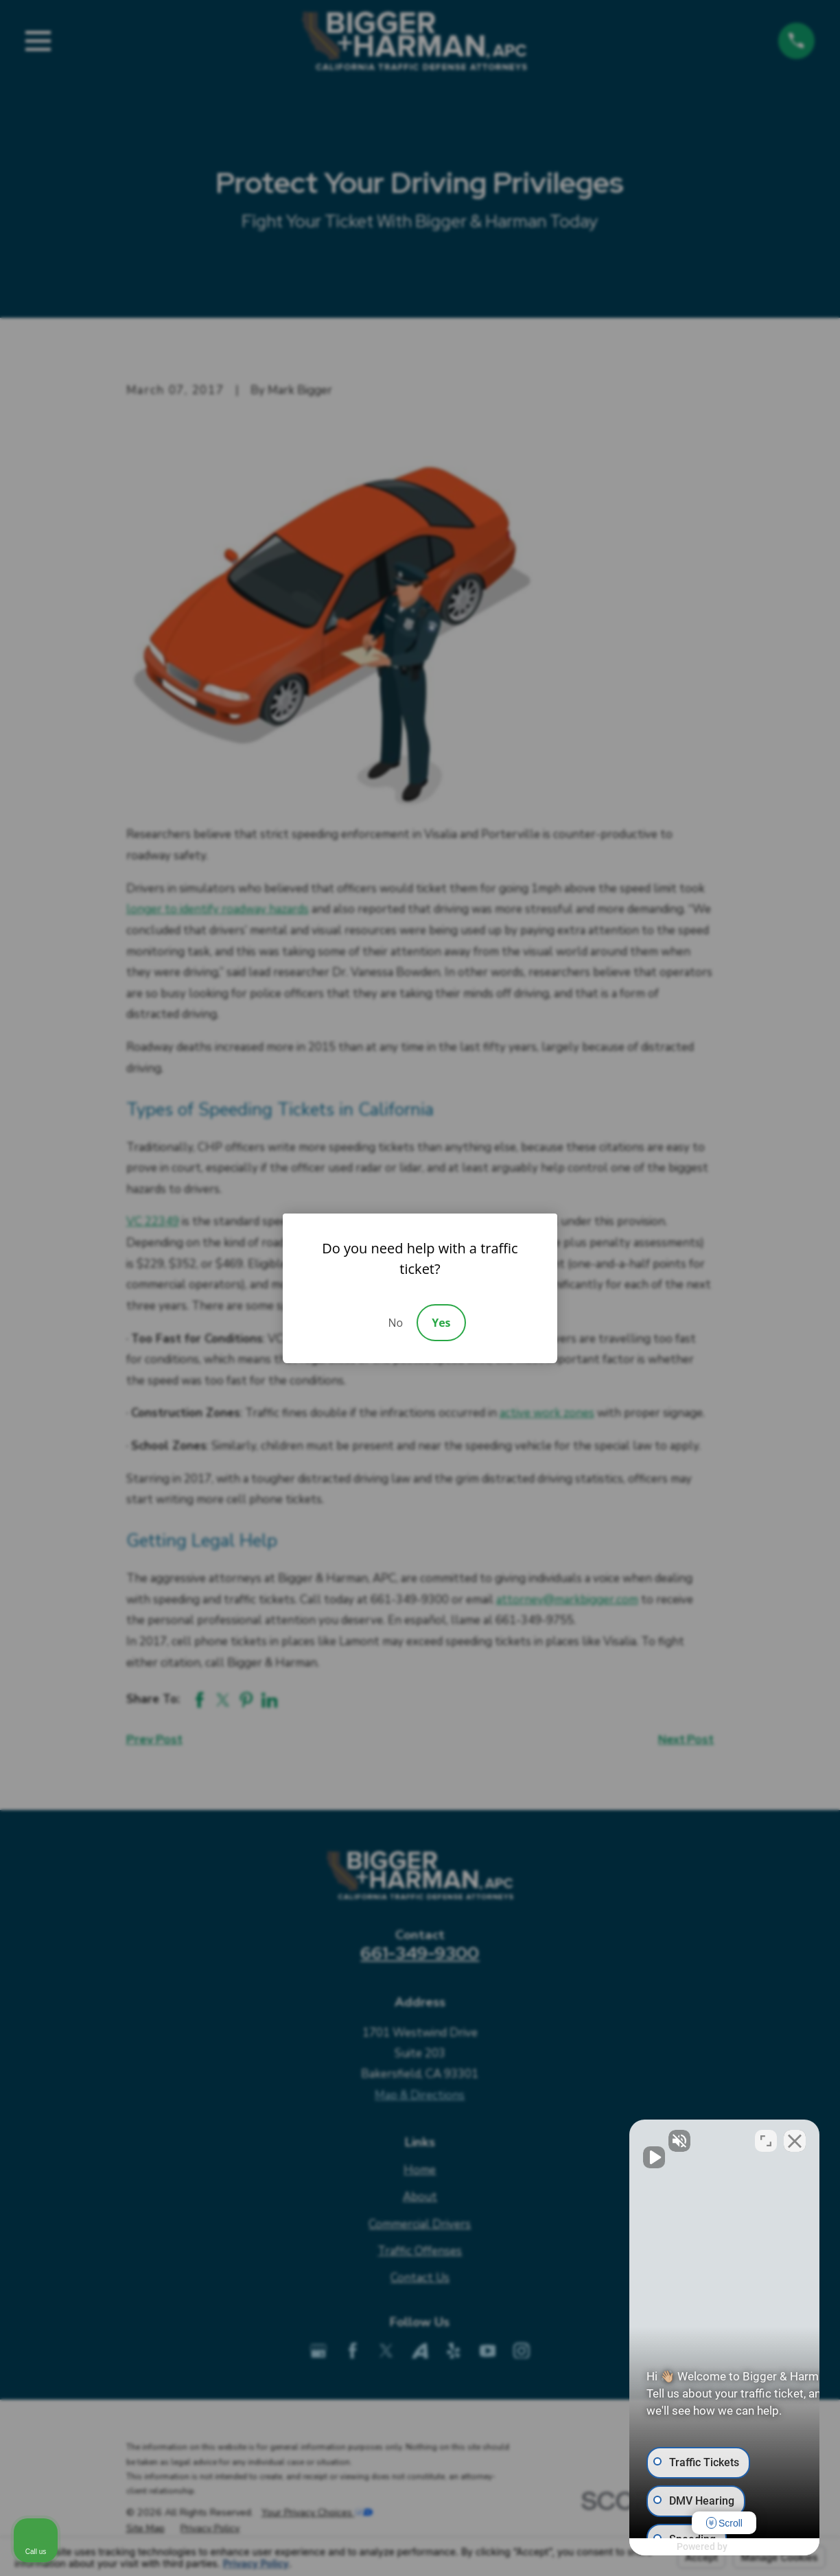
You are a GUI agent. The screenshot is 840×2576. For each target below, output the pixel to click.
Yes (441, 1322)
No (395, 1322)
